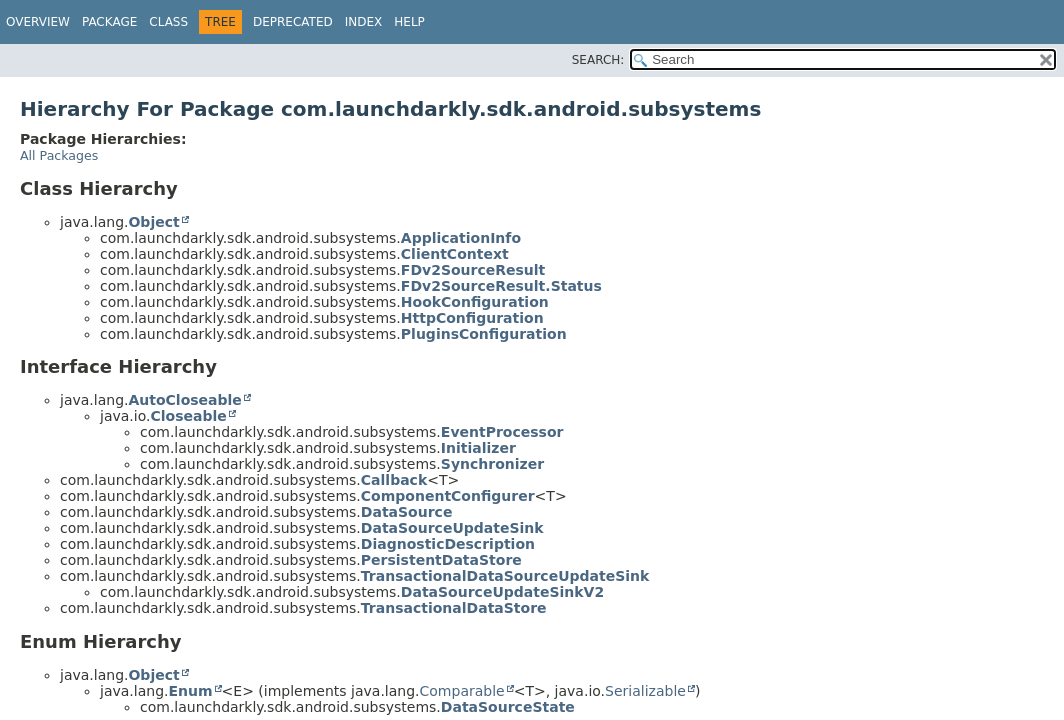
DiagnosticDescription (448, 544)
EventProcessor (502, 432)
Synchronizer (492, 464)
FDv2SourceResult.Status (501, 286)
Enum (190, 691)
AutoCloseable (184, 400)
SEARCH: (598, 60)
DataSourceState (508, 707)
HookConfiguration (475, 302)
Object (153, 222)
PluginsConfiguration (484, 334)
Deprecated (293, 22)
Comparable (462, 691)
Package (109, 22)
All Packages (59, 155)
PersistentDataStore (441, 560)
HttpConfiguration (472, 318)
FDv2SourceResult (473, 270)
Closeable (188, 416)
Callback (394, 480)
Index (364, 22)
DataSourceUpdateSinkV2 (502, 592)
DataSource (407, 512)
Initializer (478, 448)
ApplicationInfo (461, 238)
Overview (38, 22)
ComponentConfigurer (448, 496)
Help (409, 22)
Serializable (645, 691)
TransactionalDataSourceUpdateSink (505, 576)
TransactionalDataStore (454, 608)
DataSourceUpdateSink (452, 528)
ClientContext (455, 254)
